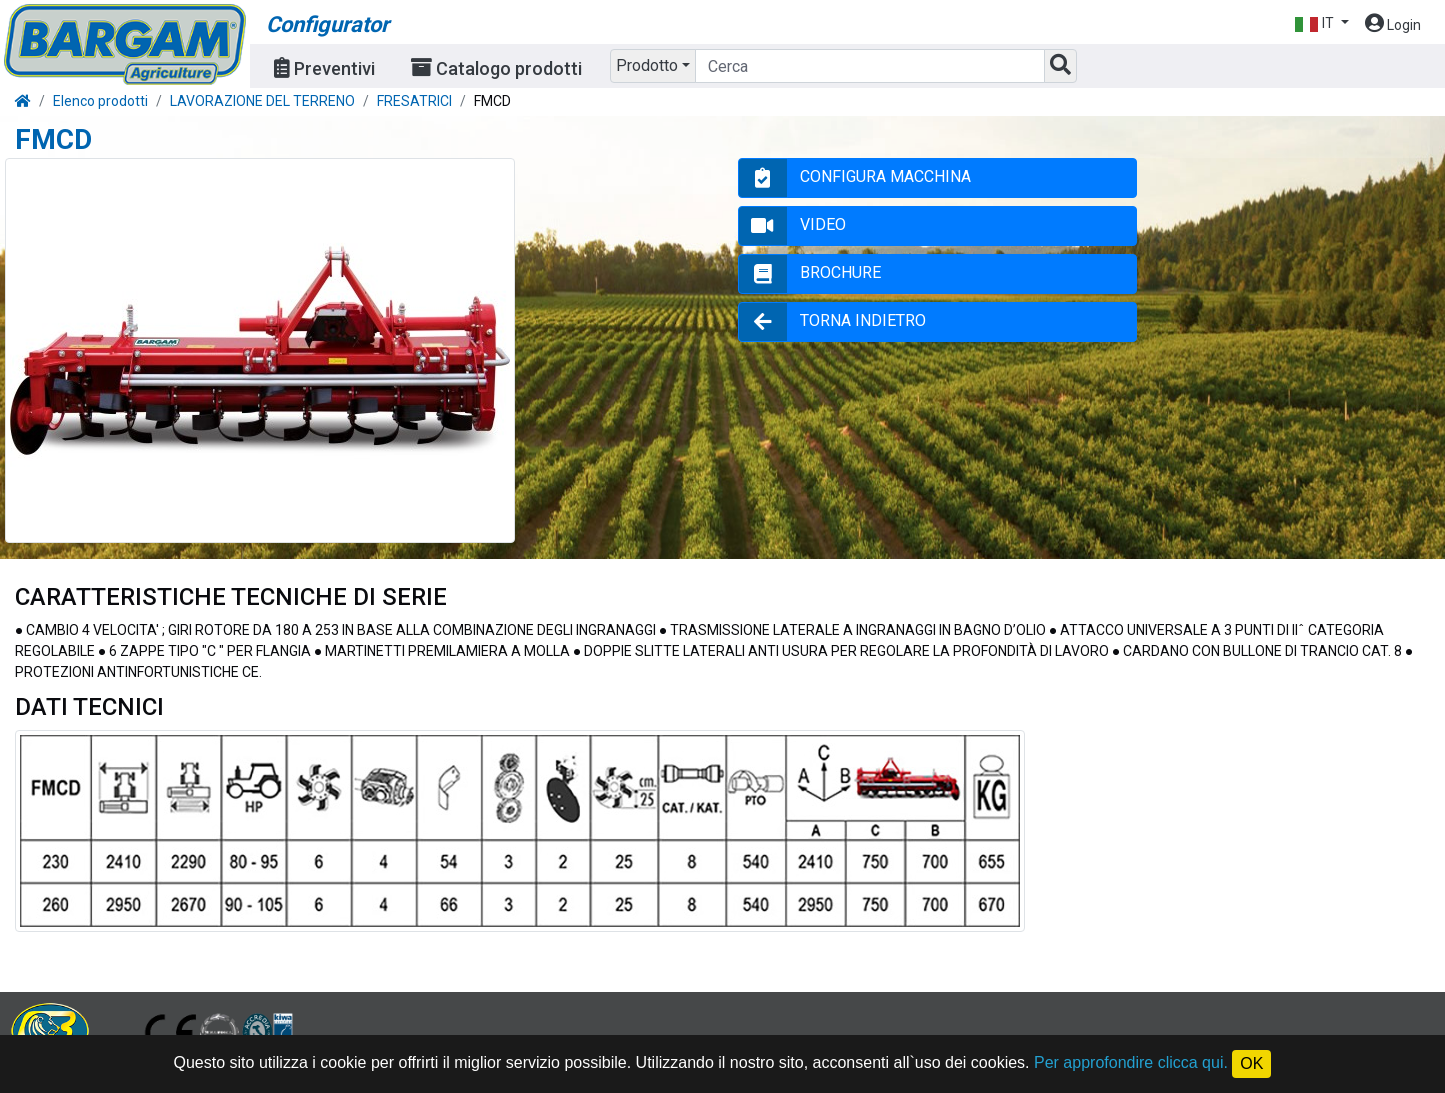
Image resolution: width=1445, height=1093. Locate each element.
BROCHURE (840, 272)
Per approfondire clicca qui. (1131, 1062)
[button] (1321, 23)
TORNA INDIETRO (863, 320)
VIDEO (823, 224)
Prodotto (647, 65)
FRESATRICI (414, 101)
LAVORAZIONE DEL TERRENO (262, 101)
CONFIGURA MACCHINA (885, 176)
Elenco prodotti (100, 101)
